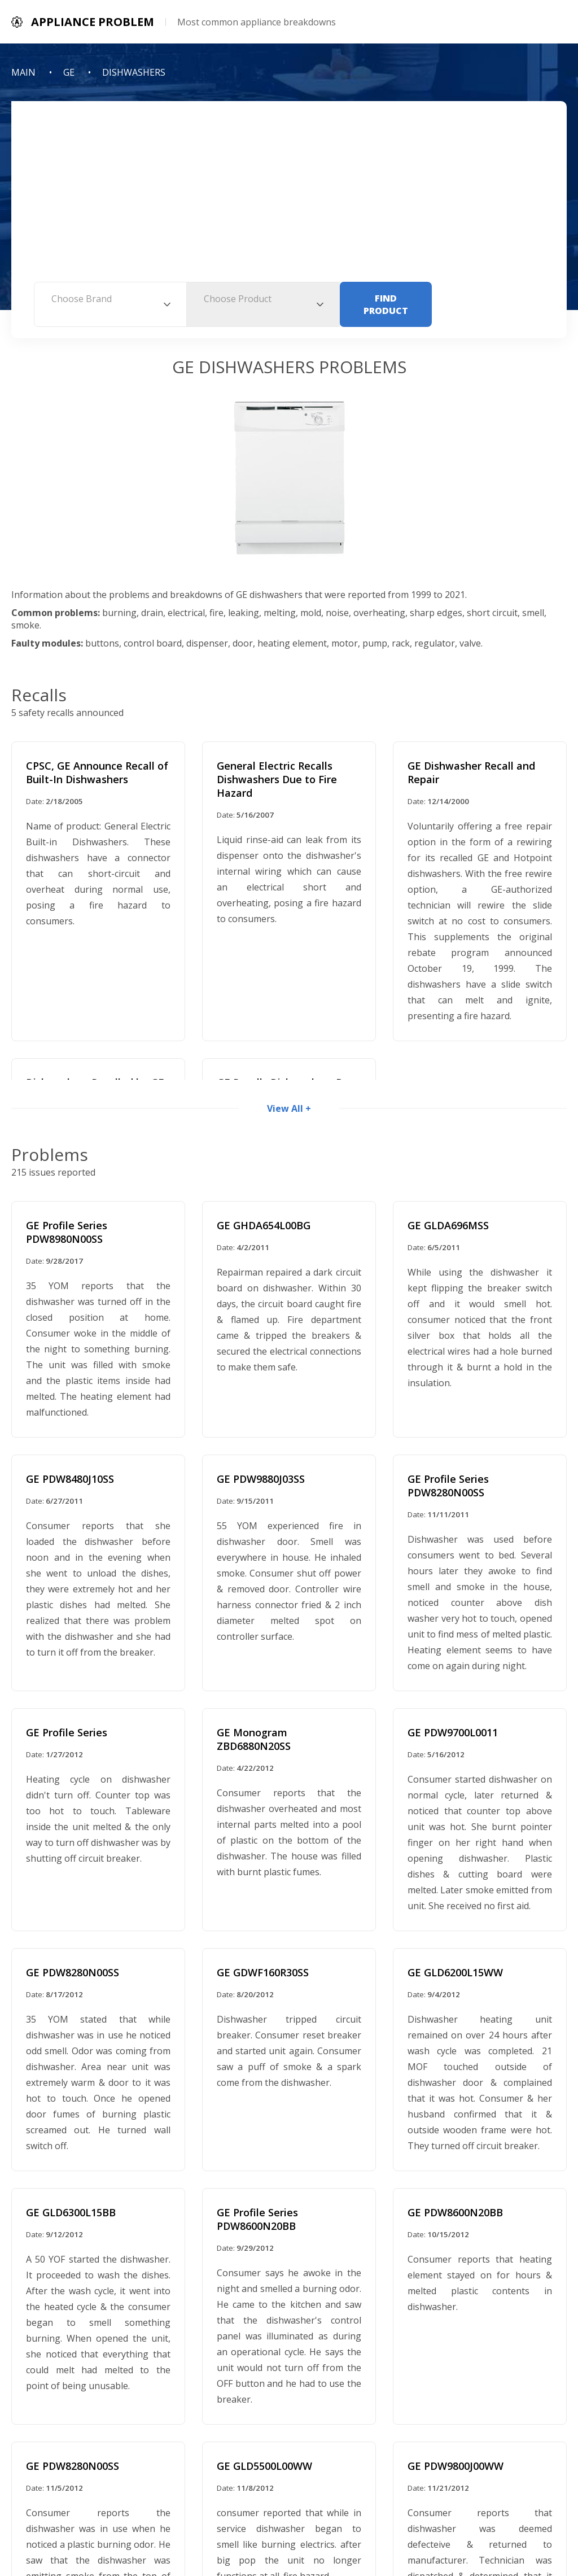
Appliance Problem (339, 2500)
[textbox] (110, 298)
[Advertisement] (289, 197)
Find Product (386, 304)
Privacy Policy (236, 2526)
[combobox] (110, 304)
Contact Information (327, 2526)
